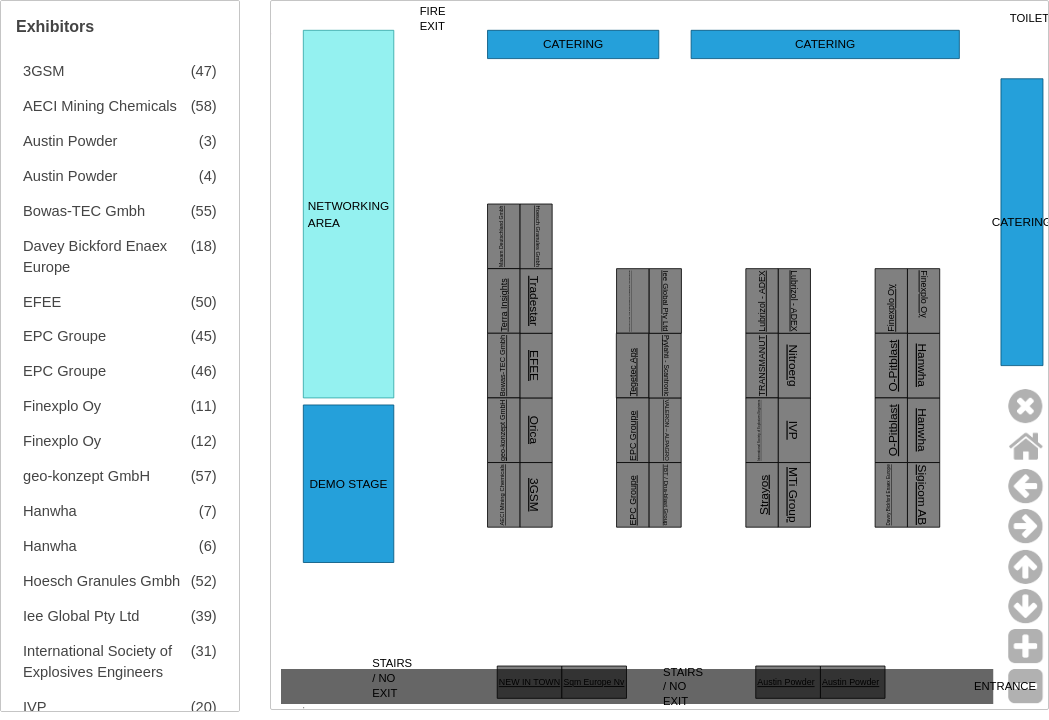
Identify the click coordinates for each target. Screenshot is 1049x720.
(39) (204, 616)
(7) (208, 511)
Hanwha (50, 511)
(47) (204, 71)
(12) (204, 441)
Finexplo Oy (62, 406)
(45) (204, 336)
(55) (204, 211)
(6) (208, 546)
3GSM (44, 71)
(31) (204, 651)
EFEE (42, 302)
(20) (204, 707)
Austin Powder (70, 141)
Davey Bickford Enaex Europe (95, 256)
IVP (35, 707)
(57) (204, 476)
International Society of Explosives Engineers (97, 661)
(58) (204, 106)
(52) (204, 581)
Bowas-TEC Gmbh (84, 211)
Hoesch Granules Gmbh (101, 581)
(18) (204, 246)
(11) (204, 406)
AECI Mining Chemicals (100, 106)
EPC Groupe (64, 336)
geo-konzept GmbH (86, 476)
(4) (208, 176)
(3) (208, 141)
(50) (204, 302)
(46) (204, 371)
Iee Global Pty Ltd (81, 616)
